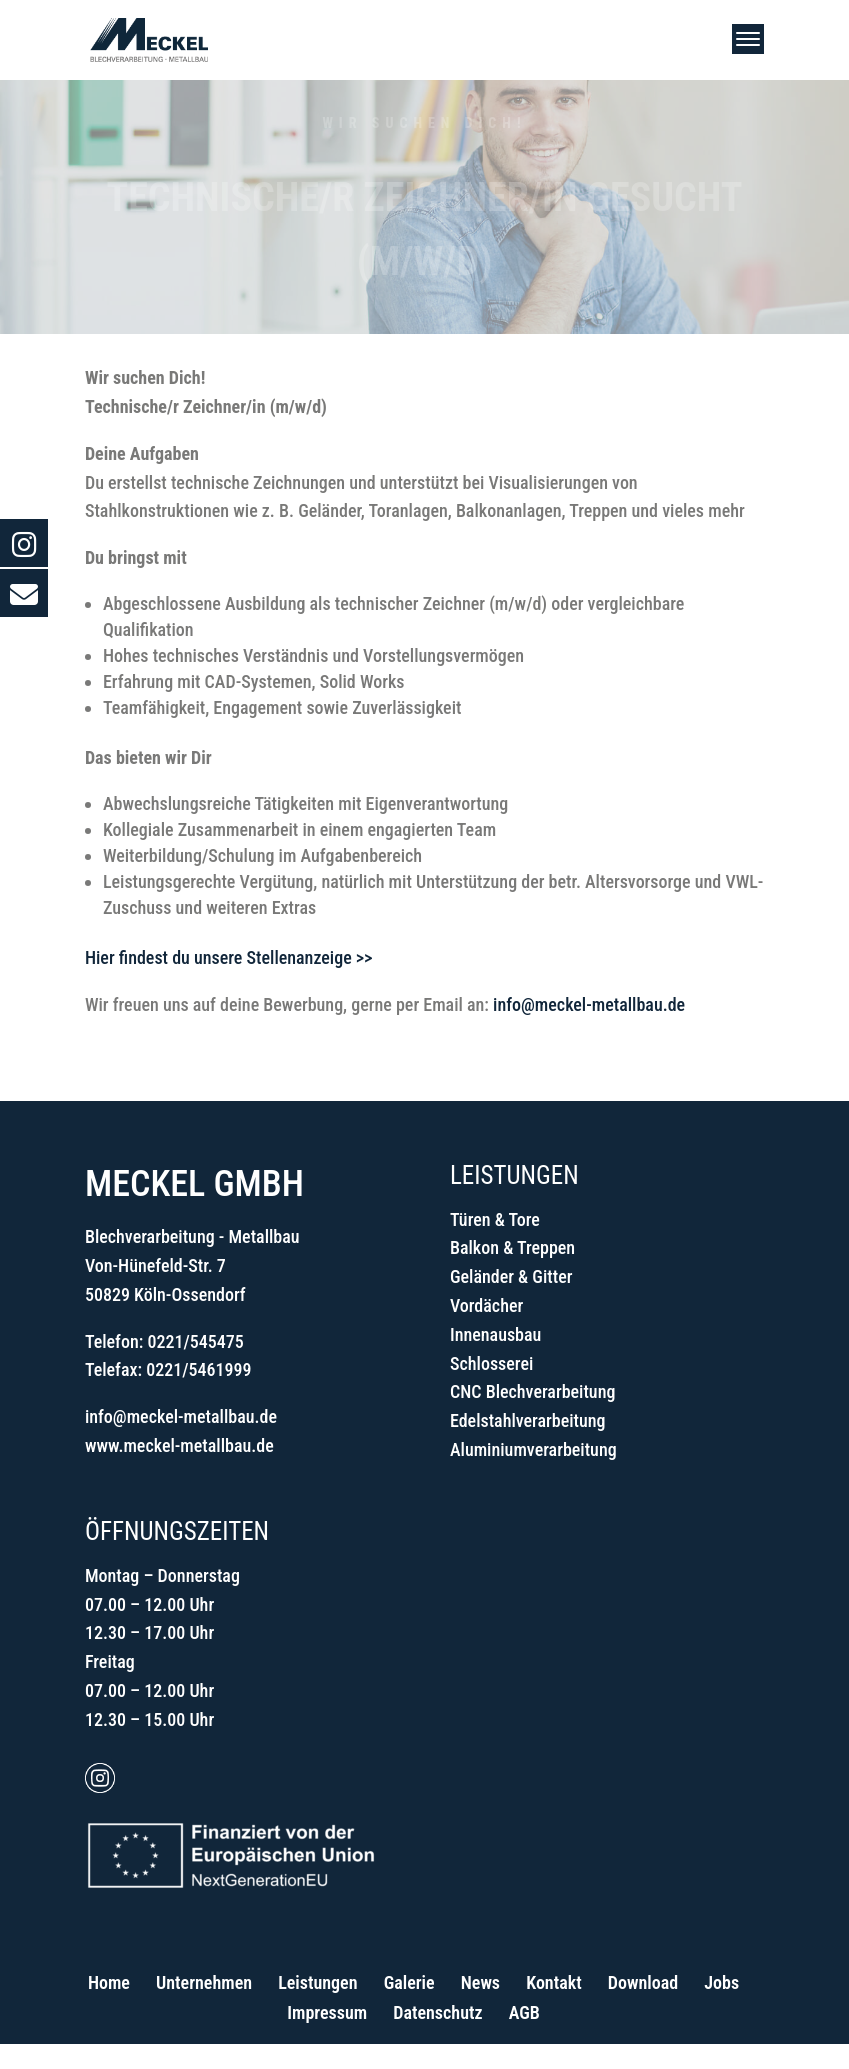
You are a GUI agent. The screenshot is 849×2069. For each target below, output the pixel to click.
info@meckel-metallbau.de (589, 1004)
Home (109, 1982)
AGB (524, 2012)
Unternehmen (204, 1982)
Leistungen (317, 1982)
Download (643, 1982)
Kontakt (553, 1982)
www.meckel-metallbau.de (179, 1445)
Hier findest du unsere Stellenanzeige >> (228, 957)
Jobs (721, 1982)
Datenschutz (437, 2012)
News (480, 1982)
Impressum (327, 2012)
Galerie (409, 1982)
